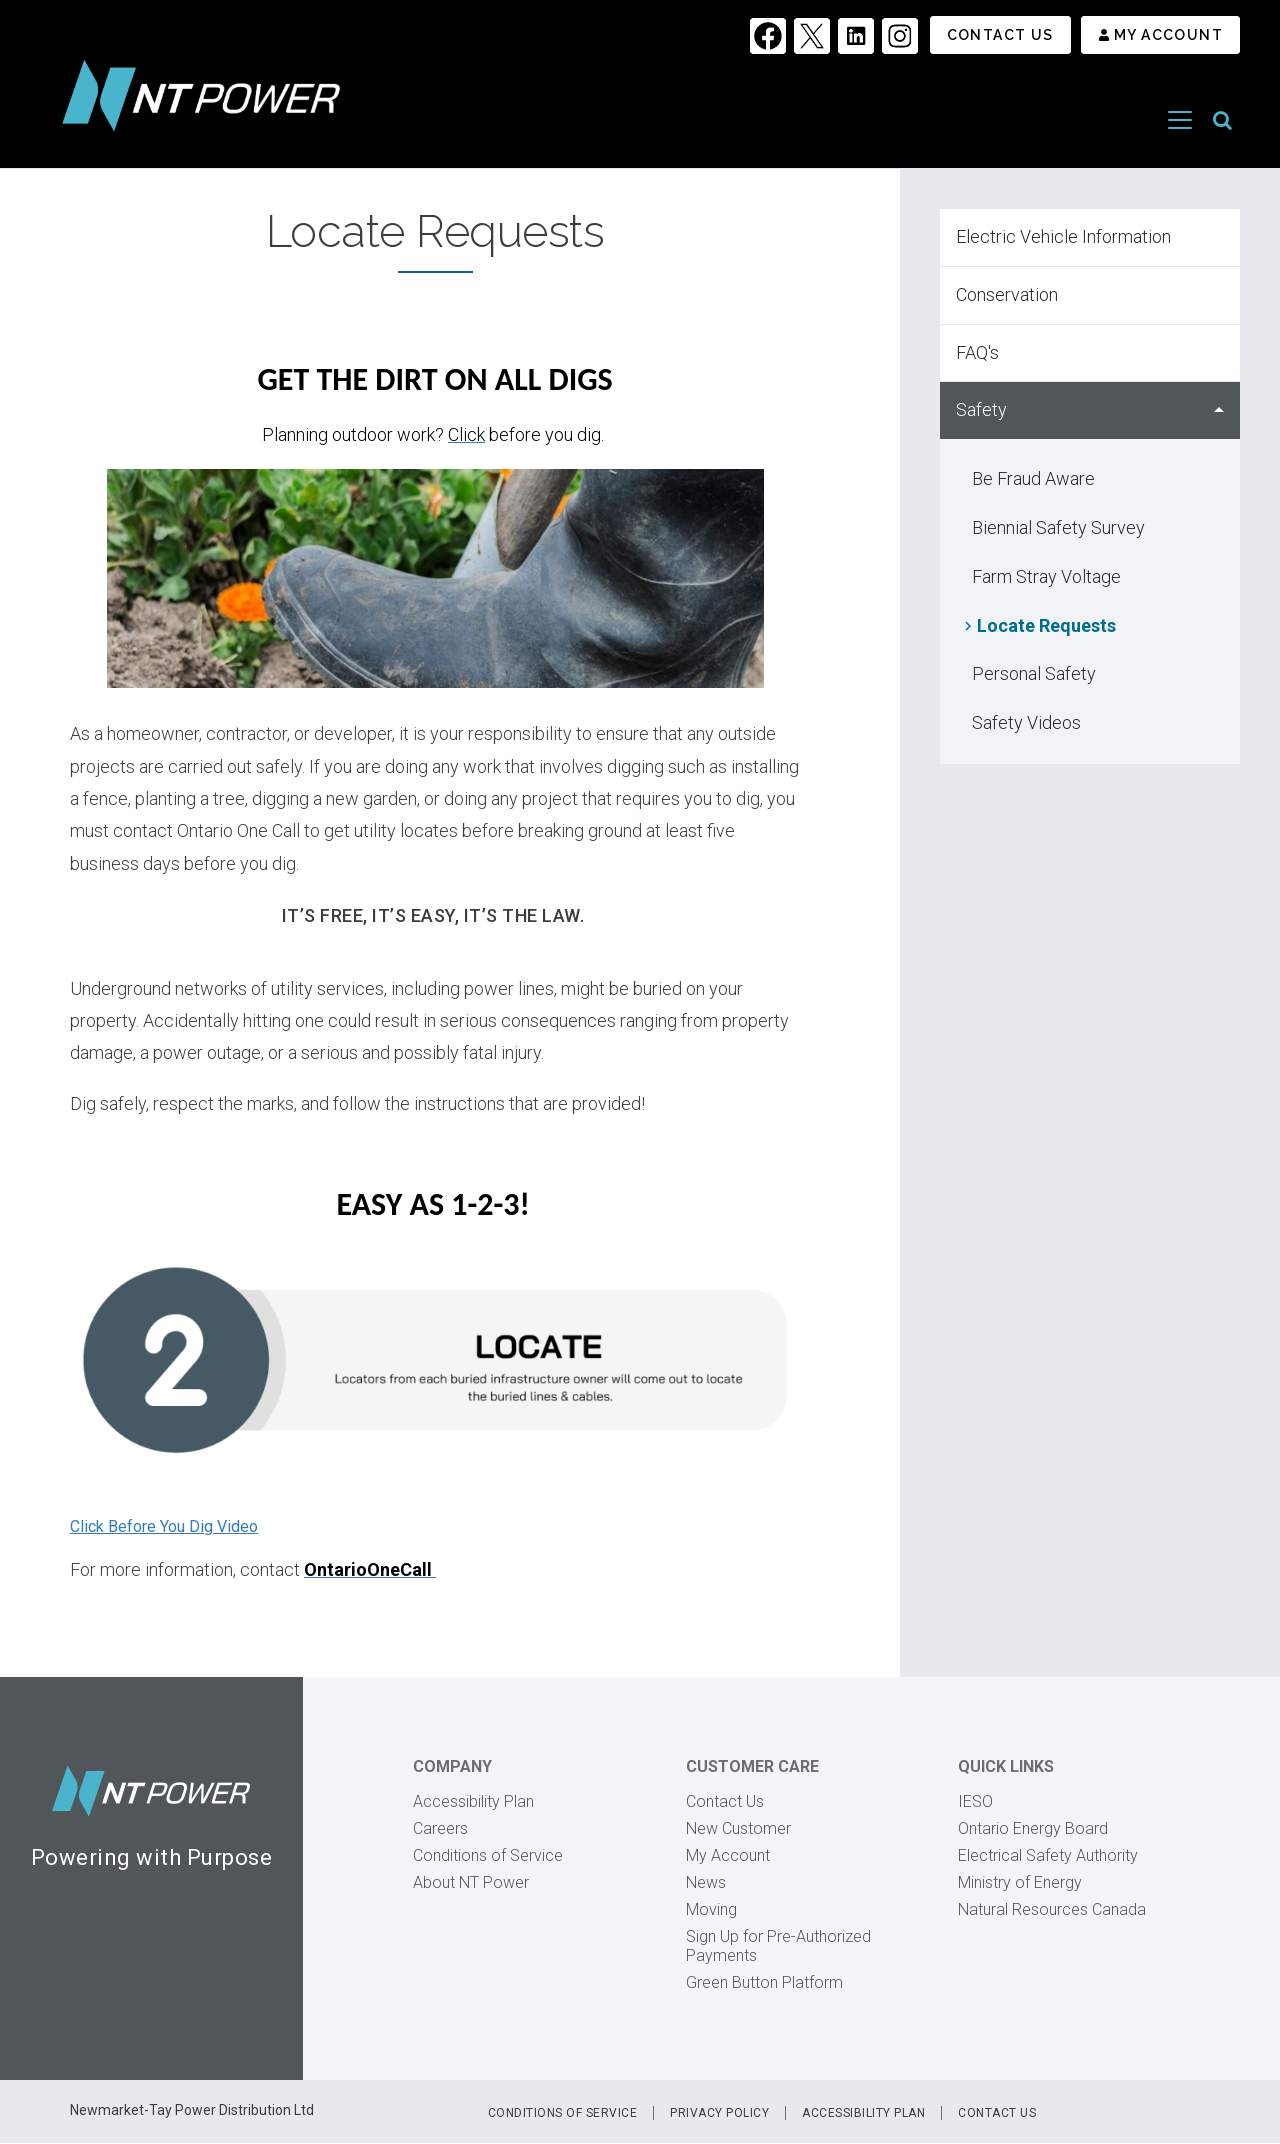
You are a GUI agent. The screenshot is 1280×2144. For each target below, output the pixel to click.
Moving (711, 1909)
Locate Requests (1046, 625)
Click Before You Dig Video (164, 1526)
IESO (975, 1801)
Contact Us (1000, 35)
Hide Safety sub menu (1219, 410)
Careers (440, 1828)
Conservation (1007, 294)
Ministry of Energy (1020, 1882)
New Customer (738, 1828)
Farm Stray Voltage (1046, 576)
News (706, 1882)
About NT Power (471, 1882)
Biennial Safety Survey (1058, 527)
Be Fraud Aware (1033, 478)
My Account (1168, 35)
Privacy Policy (719, 2113)
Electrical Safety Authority (1048, 1855)
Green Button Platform (764, 1982)
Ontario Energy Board (1033, 1828)
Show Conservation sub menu (1219, 295)
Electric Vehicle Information (1063, 236)
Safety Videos (1026, 722)
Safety (981, 409)
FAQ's (977, 352)
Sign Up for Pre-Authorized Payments (778, 1946)
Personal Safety (1034, 673)
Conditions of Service (488, 1855)
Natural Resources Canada (1052, 1909)
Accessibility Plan (473, 1801)
